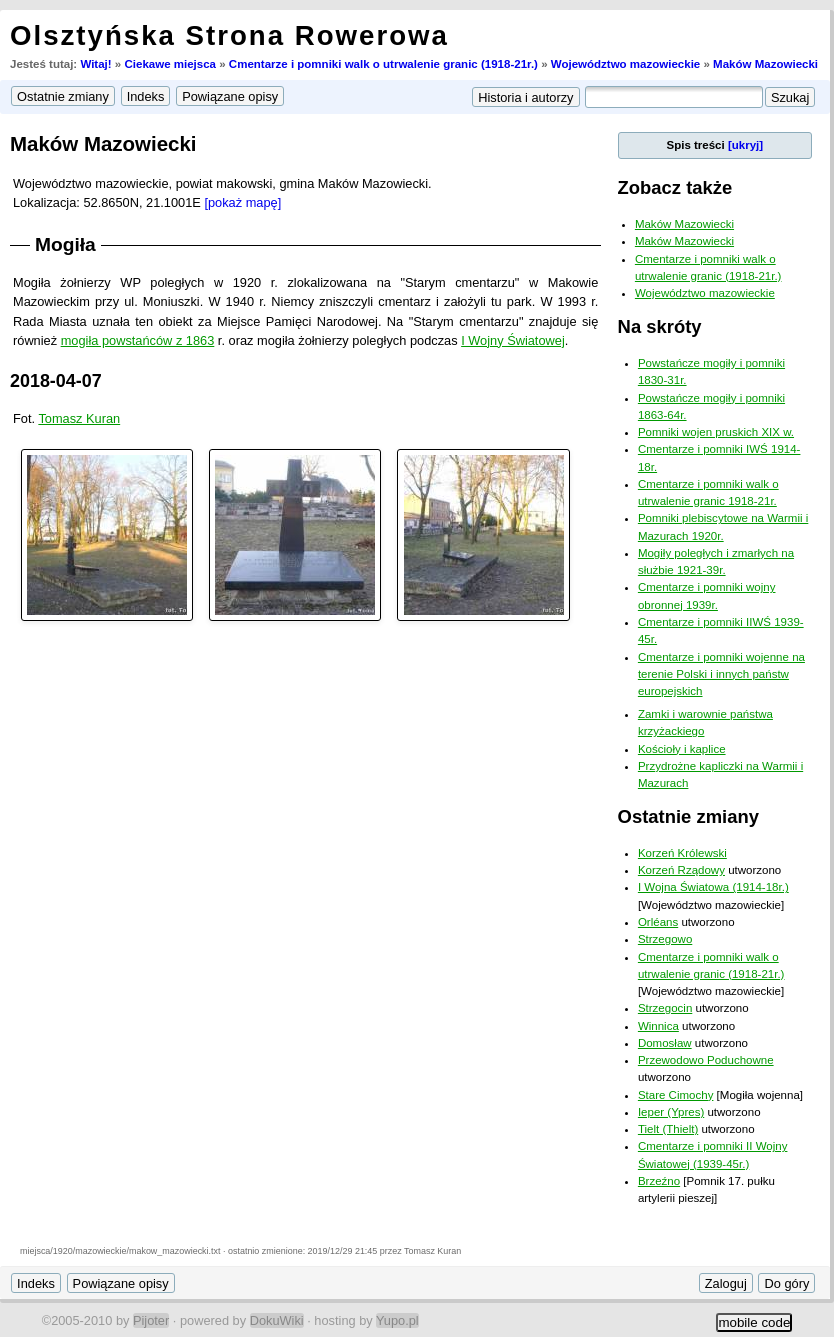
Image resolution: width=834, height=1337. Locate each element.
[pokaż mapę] (242, 202)
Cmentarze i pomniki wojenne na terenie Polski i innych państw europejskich (721, 674)
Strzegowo (665, 939)
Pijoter (151, 1320)
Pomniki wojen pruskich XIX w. (716, 432)
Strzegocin (665, 1008)
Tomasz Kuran (79, 418)
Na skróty (660, 326)
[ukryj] (745, 145)
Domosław (665, 1043)
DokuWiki (277, 1320)
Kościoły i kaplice (682, 749)
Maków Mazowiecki (765, 64)
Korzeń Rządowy (681, 870)
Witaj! (95, 64)
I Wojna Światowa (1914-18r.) (713, 887)
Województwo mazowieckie (626, 64)
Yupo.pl (397, 1320)
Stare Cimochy (676, 1095)
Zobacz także (675, 187)
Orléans (658, 922)
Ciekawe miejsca (170, 64)
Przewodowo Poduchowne (706, 1060)
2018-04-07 (56, 381)
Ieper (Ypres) (671, 1112)
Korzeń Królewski (682, 853)
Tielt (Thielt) (668, 1129)
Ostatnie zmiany (688, 816)
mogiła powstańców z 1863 (138, 340)
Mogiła (65, 244)
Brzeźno (659, 1181)
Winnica (658, 1026)
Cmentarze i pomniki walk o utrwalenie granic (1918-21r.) (383, 64)
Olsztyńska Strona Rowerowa (229, 35)
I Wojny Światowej (513, 340)
